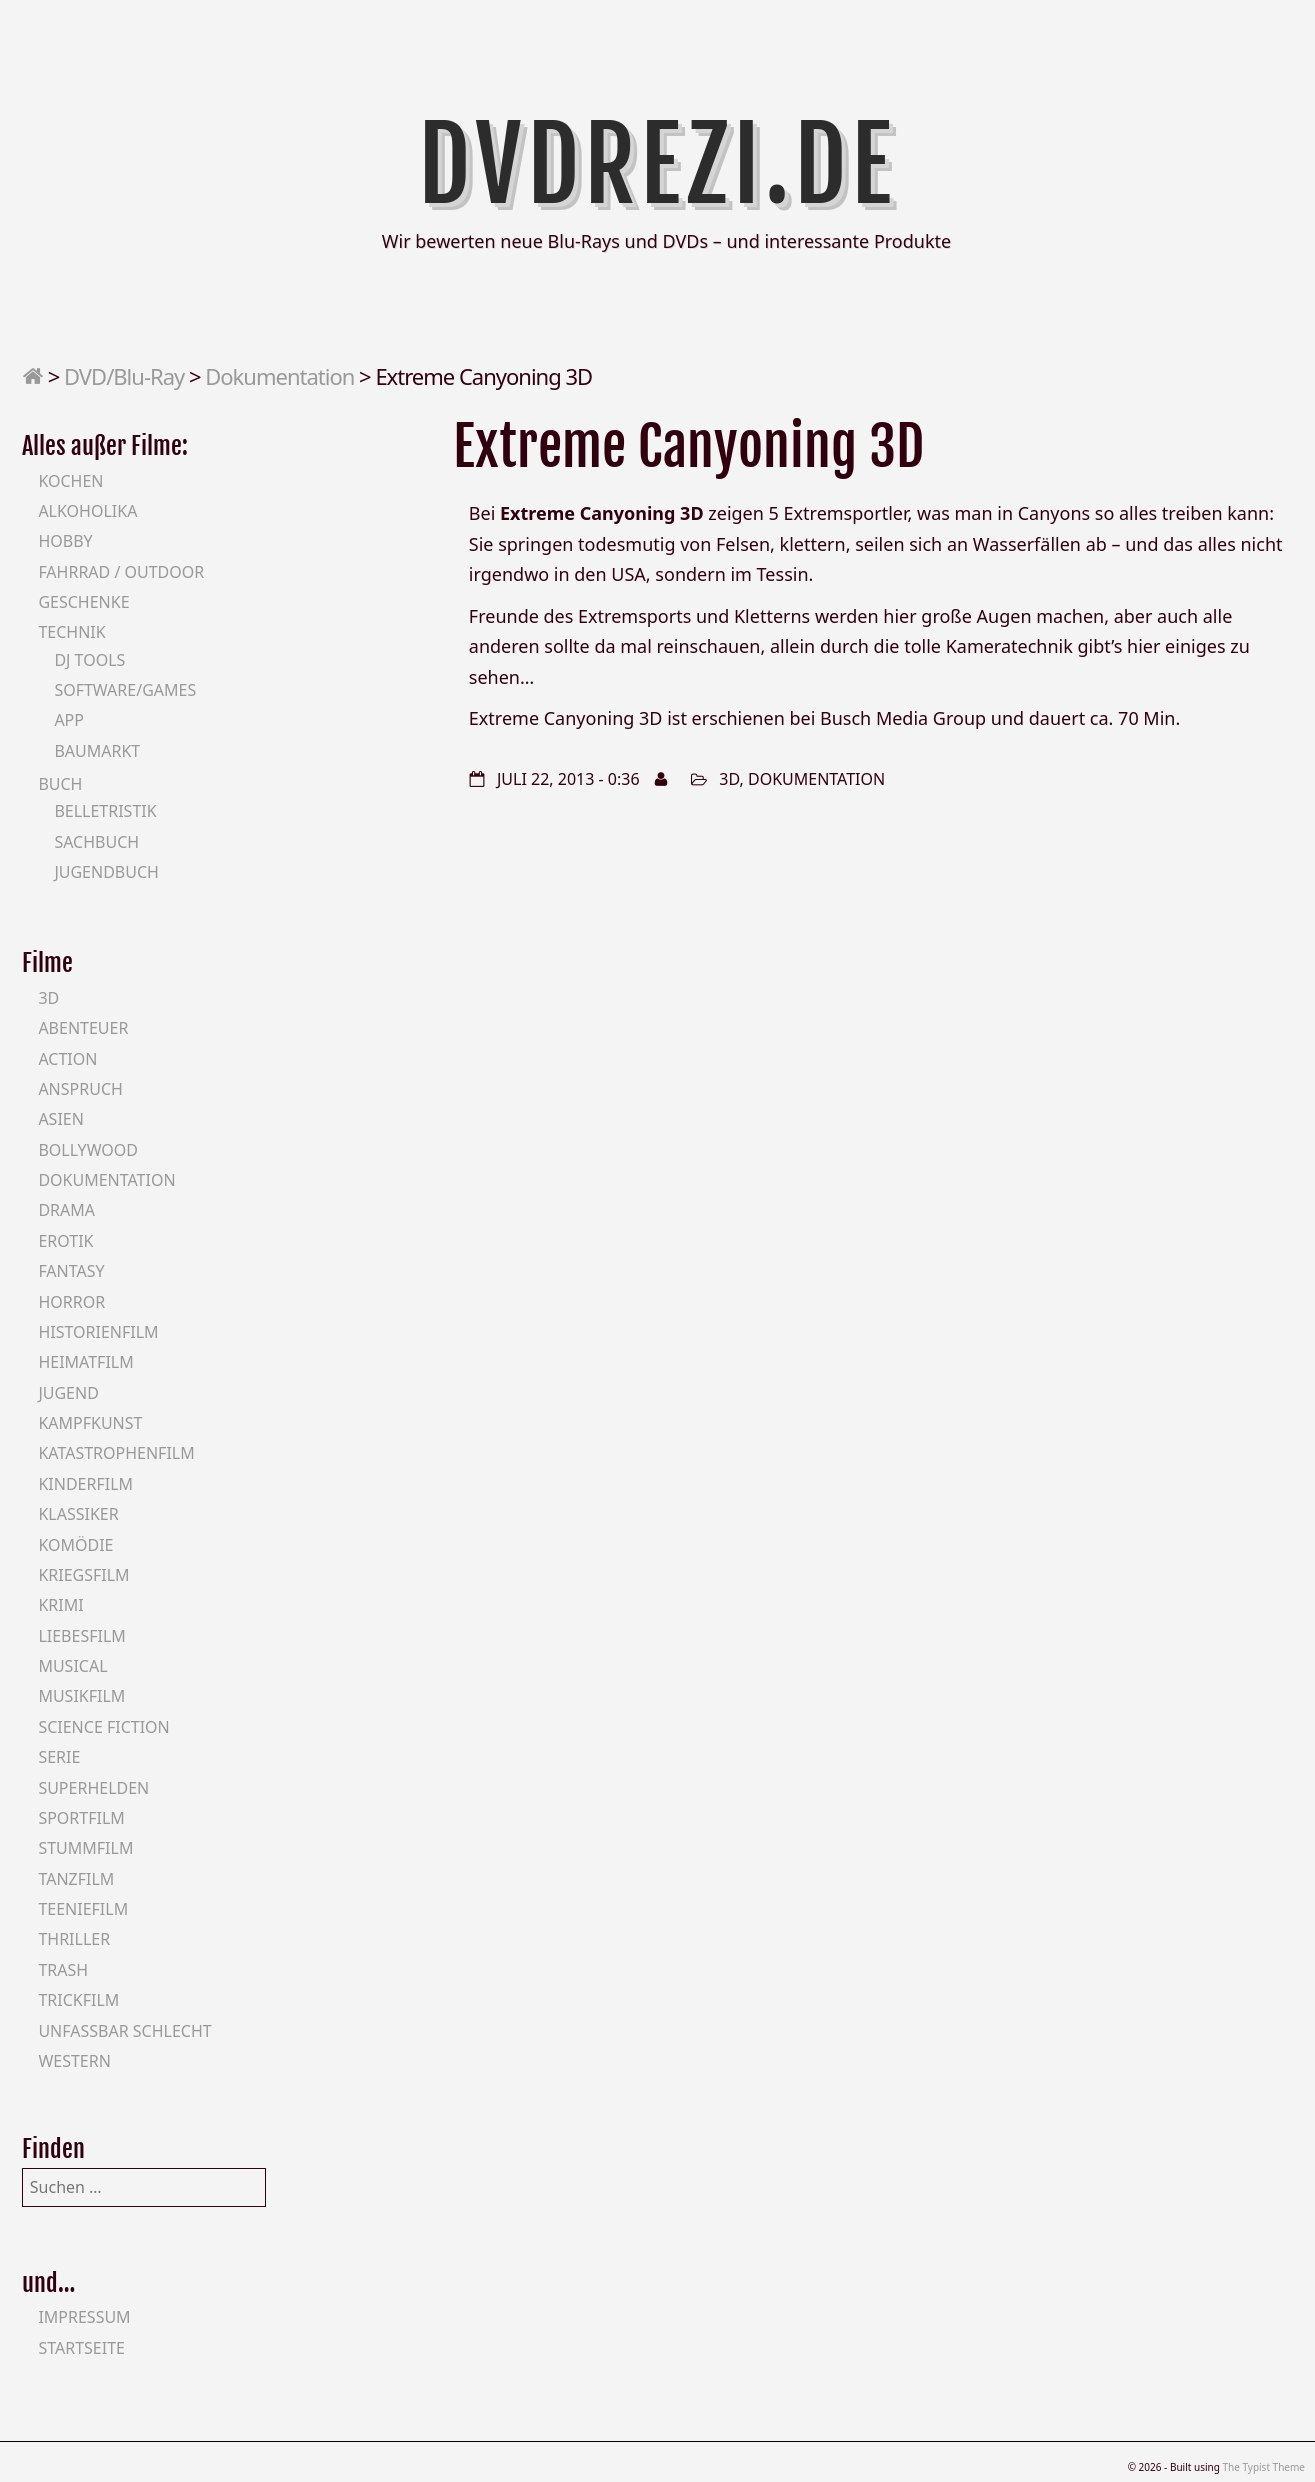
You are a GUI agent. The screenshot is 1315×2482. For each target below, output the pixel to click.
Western (74, 2061)
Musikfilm (81, 1696)
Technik (71, 632)
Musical (72, 1666)
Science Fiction (103, 1727)
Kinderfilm (85, 1484)
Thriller (74, 1939)
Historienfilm (98, 1332)
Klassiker (78, 1514)
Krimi (60, 1605)
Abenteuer (83, 1028)
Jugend (68, 1393)
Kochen (70, 481)
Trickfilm (78, 2000)
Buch (60, 784)
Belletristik (105, 811)
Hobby (65, 541)
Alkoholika (87, 511)
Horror (71, 1302)
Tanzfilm (76, 1879)
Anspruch (80, 1089)
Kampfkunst (90, 1423)
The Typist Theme (1263, 2467)
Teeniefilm (83, 1909)
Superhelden (93, 1788)
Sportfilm (81, 1818)
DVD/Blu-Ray (124, 376)
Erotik (65, 1241)
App (69, 720)
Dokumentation (279, 376)
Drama (66, 1210)
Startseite (81, 2348)
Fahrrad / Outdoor (121, 572)
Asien (61, 1119)
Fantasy (71, 1271)
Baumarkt (97, 751)
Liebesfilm (81, 1636)
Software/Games (125, 690)
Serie (59, 1757)
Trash (63, 1970)
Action (67, 1059)
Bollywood (88, 1150)
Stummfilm (85, 1848)
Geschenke (83, 602)
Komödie (75, 1545)
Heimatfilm (85, 1362)
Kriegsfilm (83, 1575)
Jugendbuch (106, 872)
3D (729, 779)
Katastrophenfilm (116, 1453)
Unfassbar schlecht (124, 2031)
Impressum (84, 2317)
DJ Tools (89, 660)
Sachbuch (96, 842)
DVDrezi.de (657, 165)
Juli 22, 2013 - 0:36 (568, 779)
